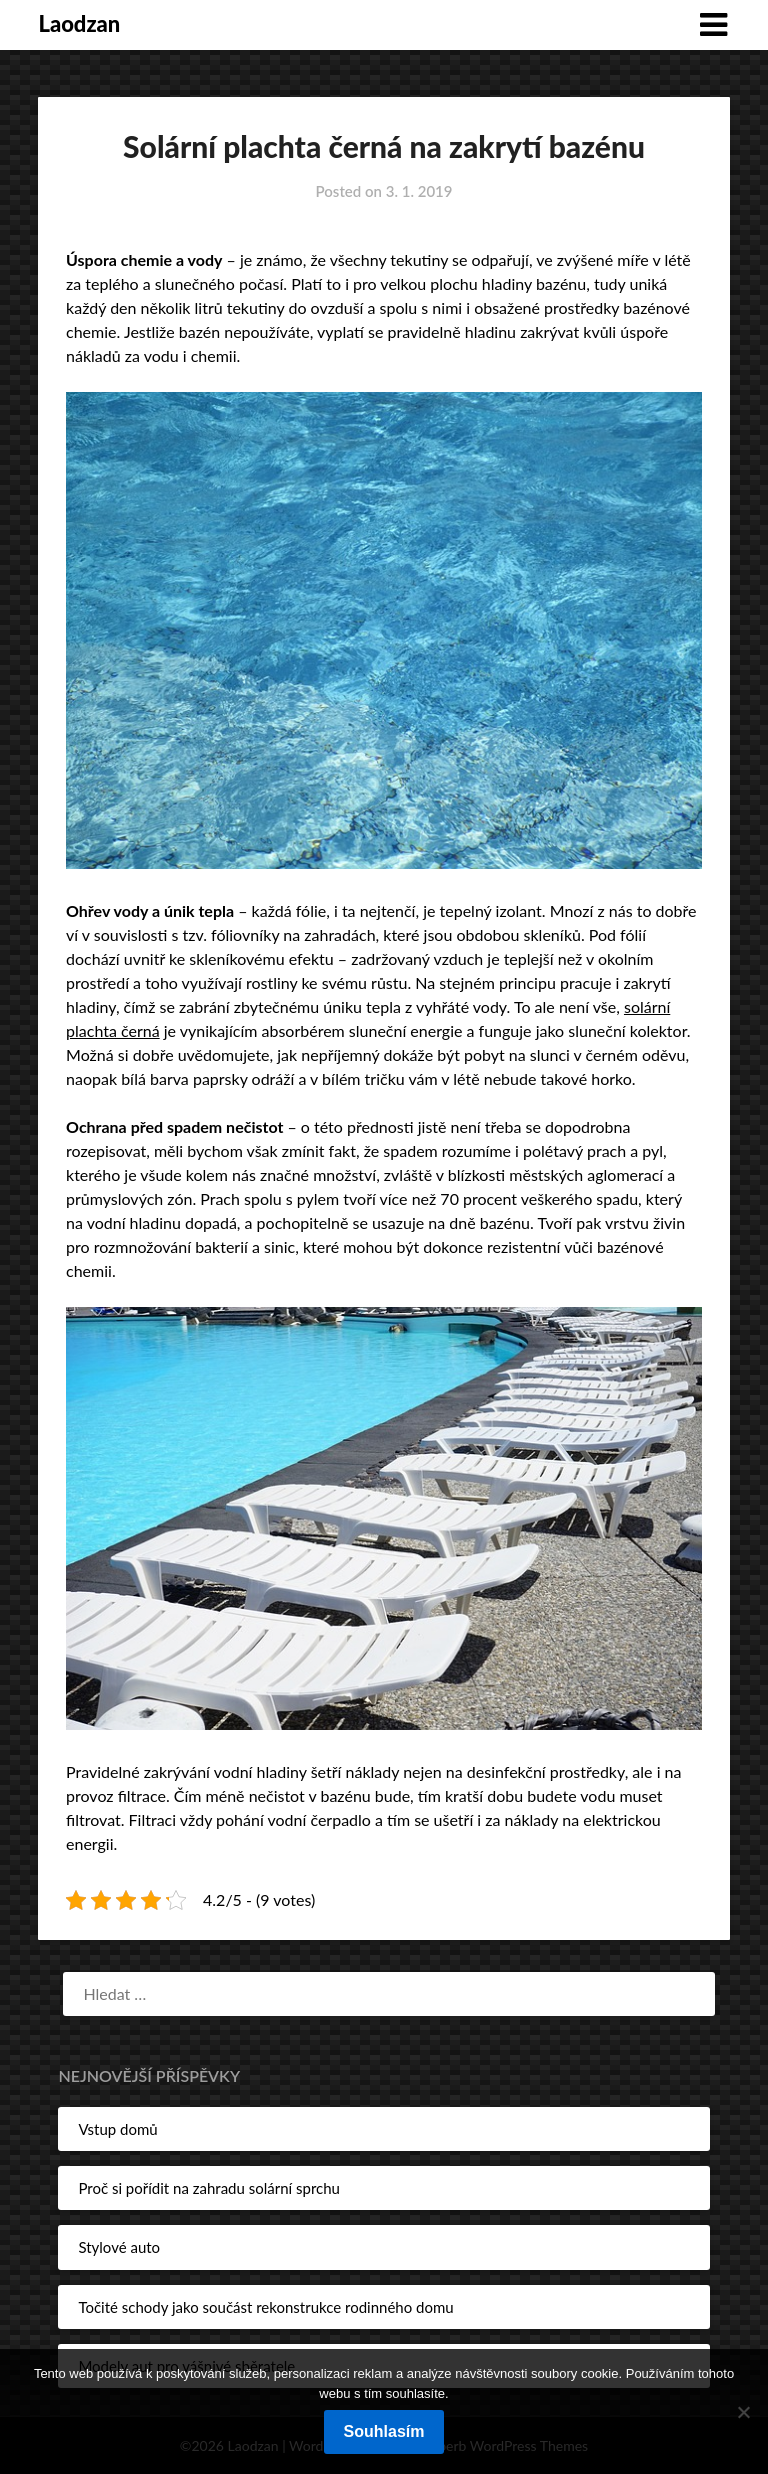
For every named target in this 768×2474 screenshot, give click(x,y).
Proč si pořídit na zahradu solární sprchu (209, 2188)
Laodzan (79, 23)
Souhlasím (384, 2431)
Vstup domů (117, 2129)
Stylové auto (119, 2247)
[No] (743, 2412)
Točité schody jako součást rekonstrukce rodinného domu (265, 2307)
